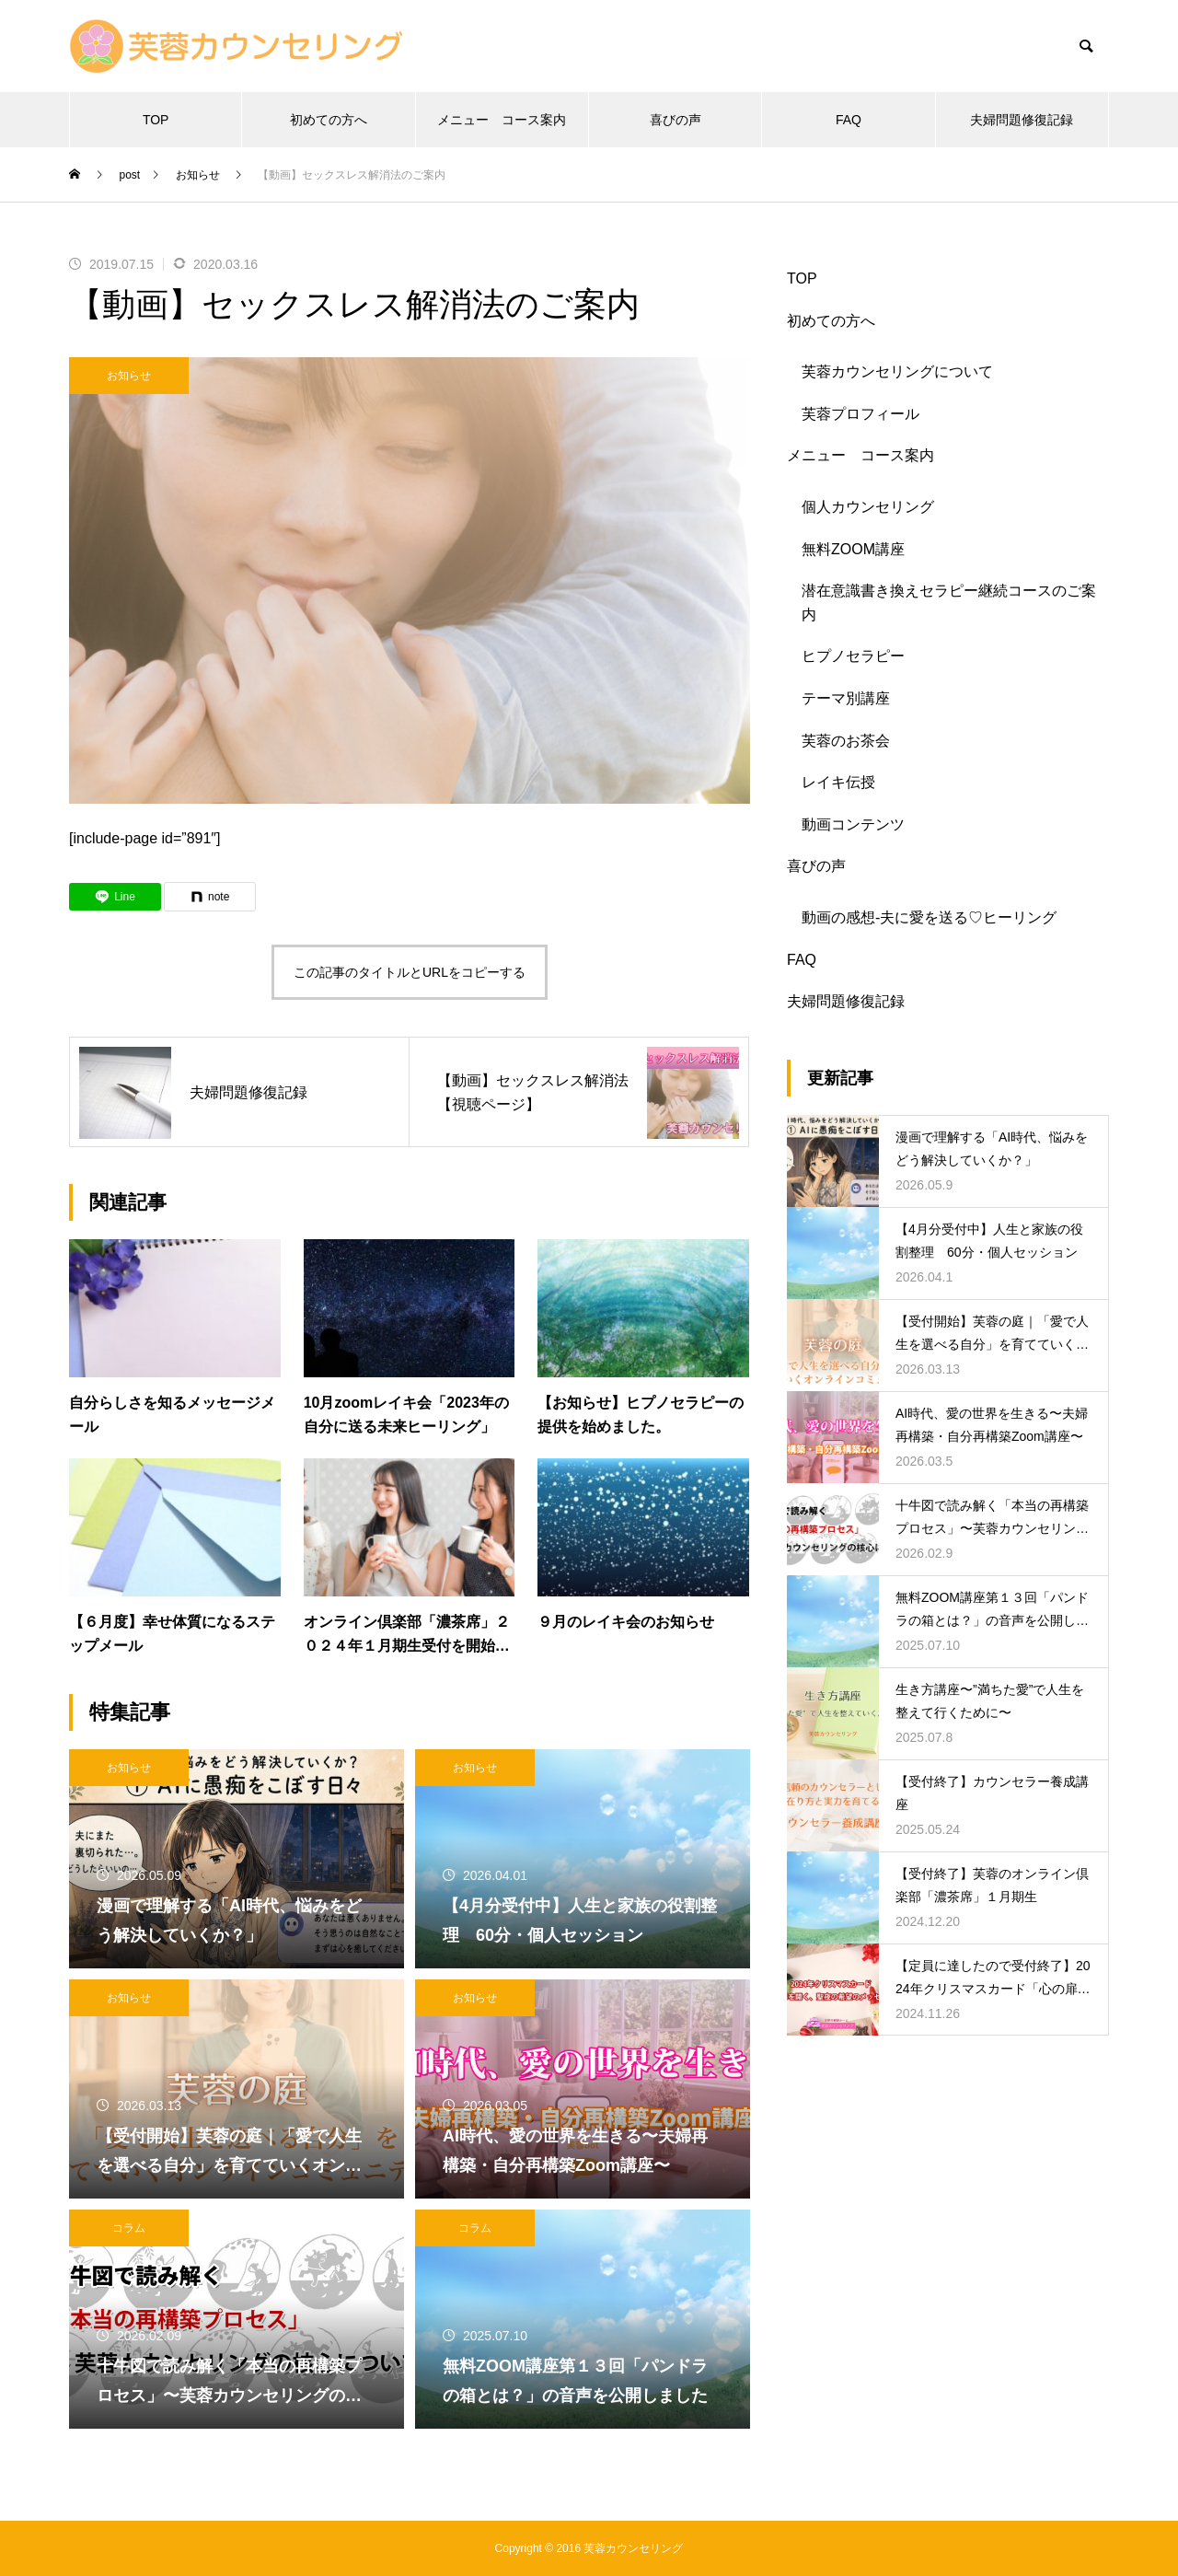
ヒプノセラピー (853, 656)
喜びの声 (675, 119)
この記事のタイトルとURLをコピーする (409, 972)
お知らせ (129, 375)
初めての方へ (328, 119)
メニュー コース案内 (501, 119)
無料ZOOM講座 (853, 549)
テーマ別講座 (846, 698)
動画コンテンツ (853, 824)
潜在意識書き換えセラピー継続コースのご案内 (949, 602)
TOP (156, 119)
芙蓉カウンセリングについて (897, 371)
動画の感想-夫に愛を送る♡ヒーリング (929, 917)
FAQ (848, 119)
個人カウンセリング (868, 507)
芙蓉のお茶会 (846, 740)
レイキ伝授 (838, 782)
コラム (128, 2228)
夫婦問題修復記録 (1021, 119)
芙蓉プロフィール (860, 414)
